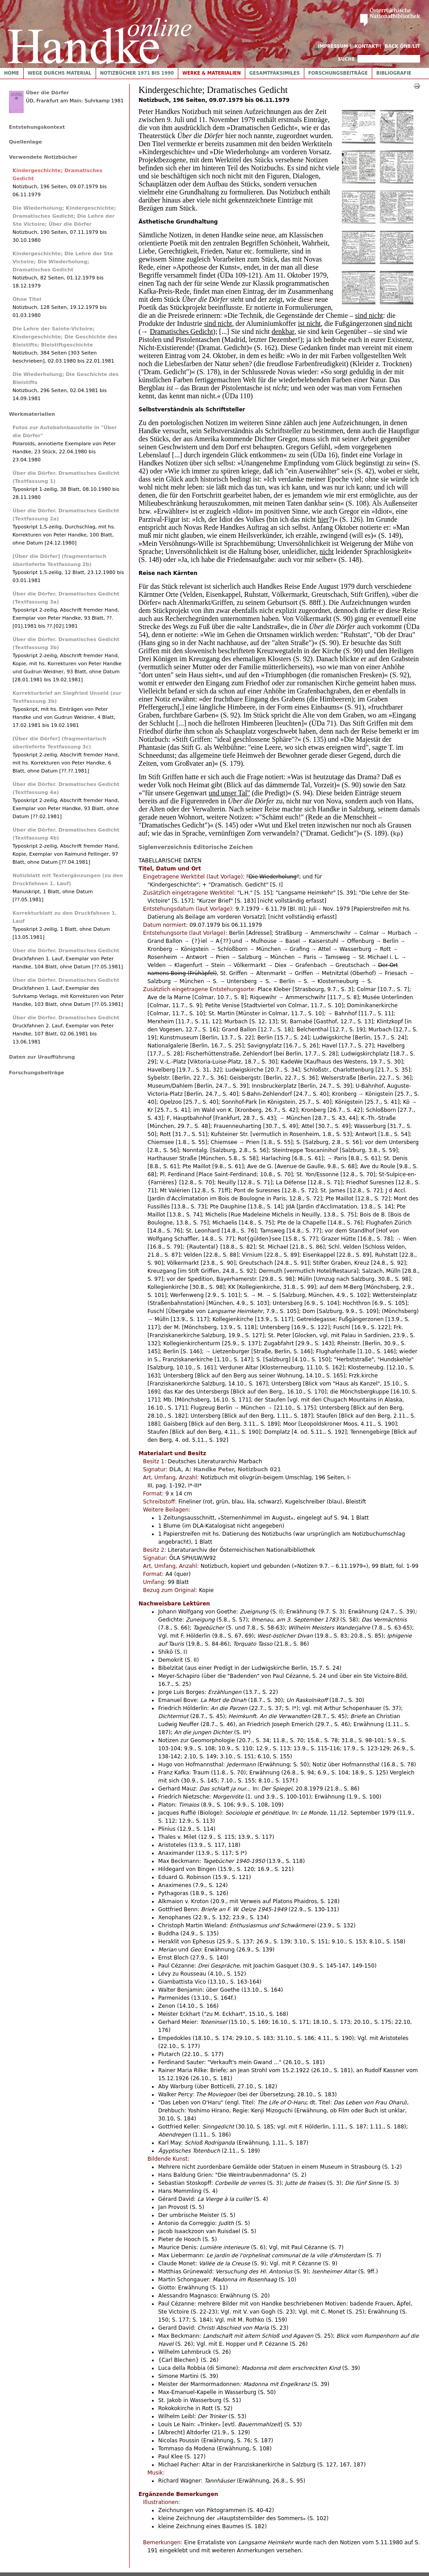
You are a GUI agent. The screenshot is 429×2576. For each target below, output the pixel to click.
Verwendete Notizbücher (43, 157)
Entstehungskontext (37, 127)
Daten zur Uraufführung (42, 1057)
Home (11, 73)
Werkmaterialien (32, 414)
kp (396, 834)
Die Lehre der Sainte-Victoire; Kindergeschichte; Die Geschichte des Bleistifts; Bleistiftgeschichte (65, 337)
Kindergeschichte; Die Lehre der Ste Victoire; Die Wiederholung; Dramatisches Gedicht (63, 262)
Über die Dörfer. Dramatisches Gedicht (66, 951)
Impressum (333, 46)
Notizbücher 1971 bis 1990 (137, 73)
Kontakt (367, 46)
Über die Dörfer (47, 93)
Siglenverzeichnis (165, 847)
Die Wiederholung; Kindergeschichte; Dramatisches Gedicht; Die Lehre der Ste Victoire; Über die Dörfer (64, 216)
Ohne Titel (27, 299)
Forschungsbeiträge (338, 73)
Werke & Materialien (211, 73)
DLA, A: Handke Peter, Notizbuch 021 (225, 1469)
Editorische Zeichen (223, 847)
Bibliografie (394, 73)
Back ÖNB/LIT (402, 46)
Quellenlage (25, 142)
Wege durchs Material (60, 73)
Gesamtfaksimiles (274, 73)
